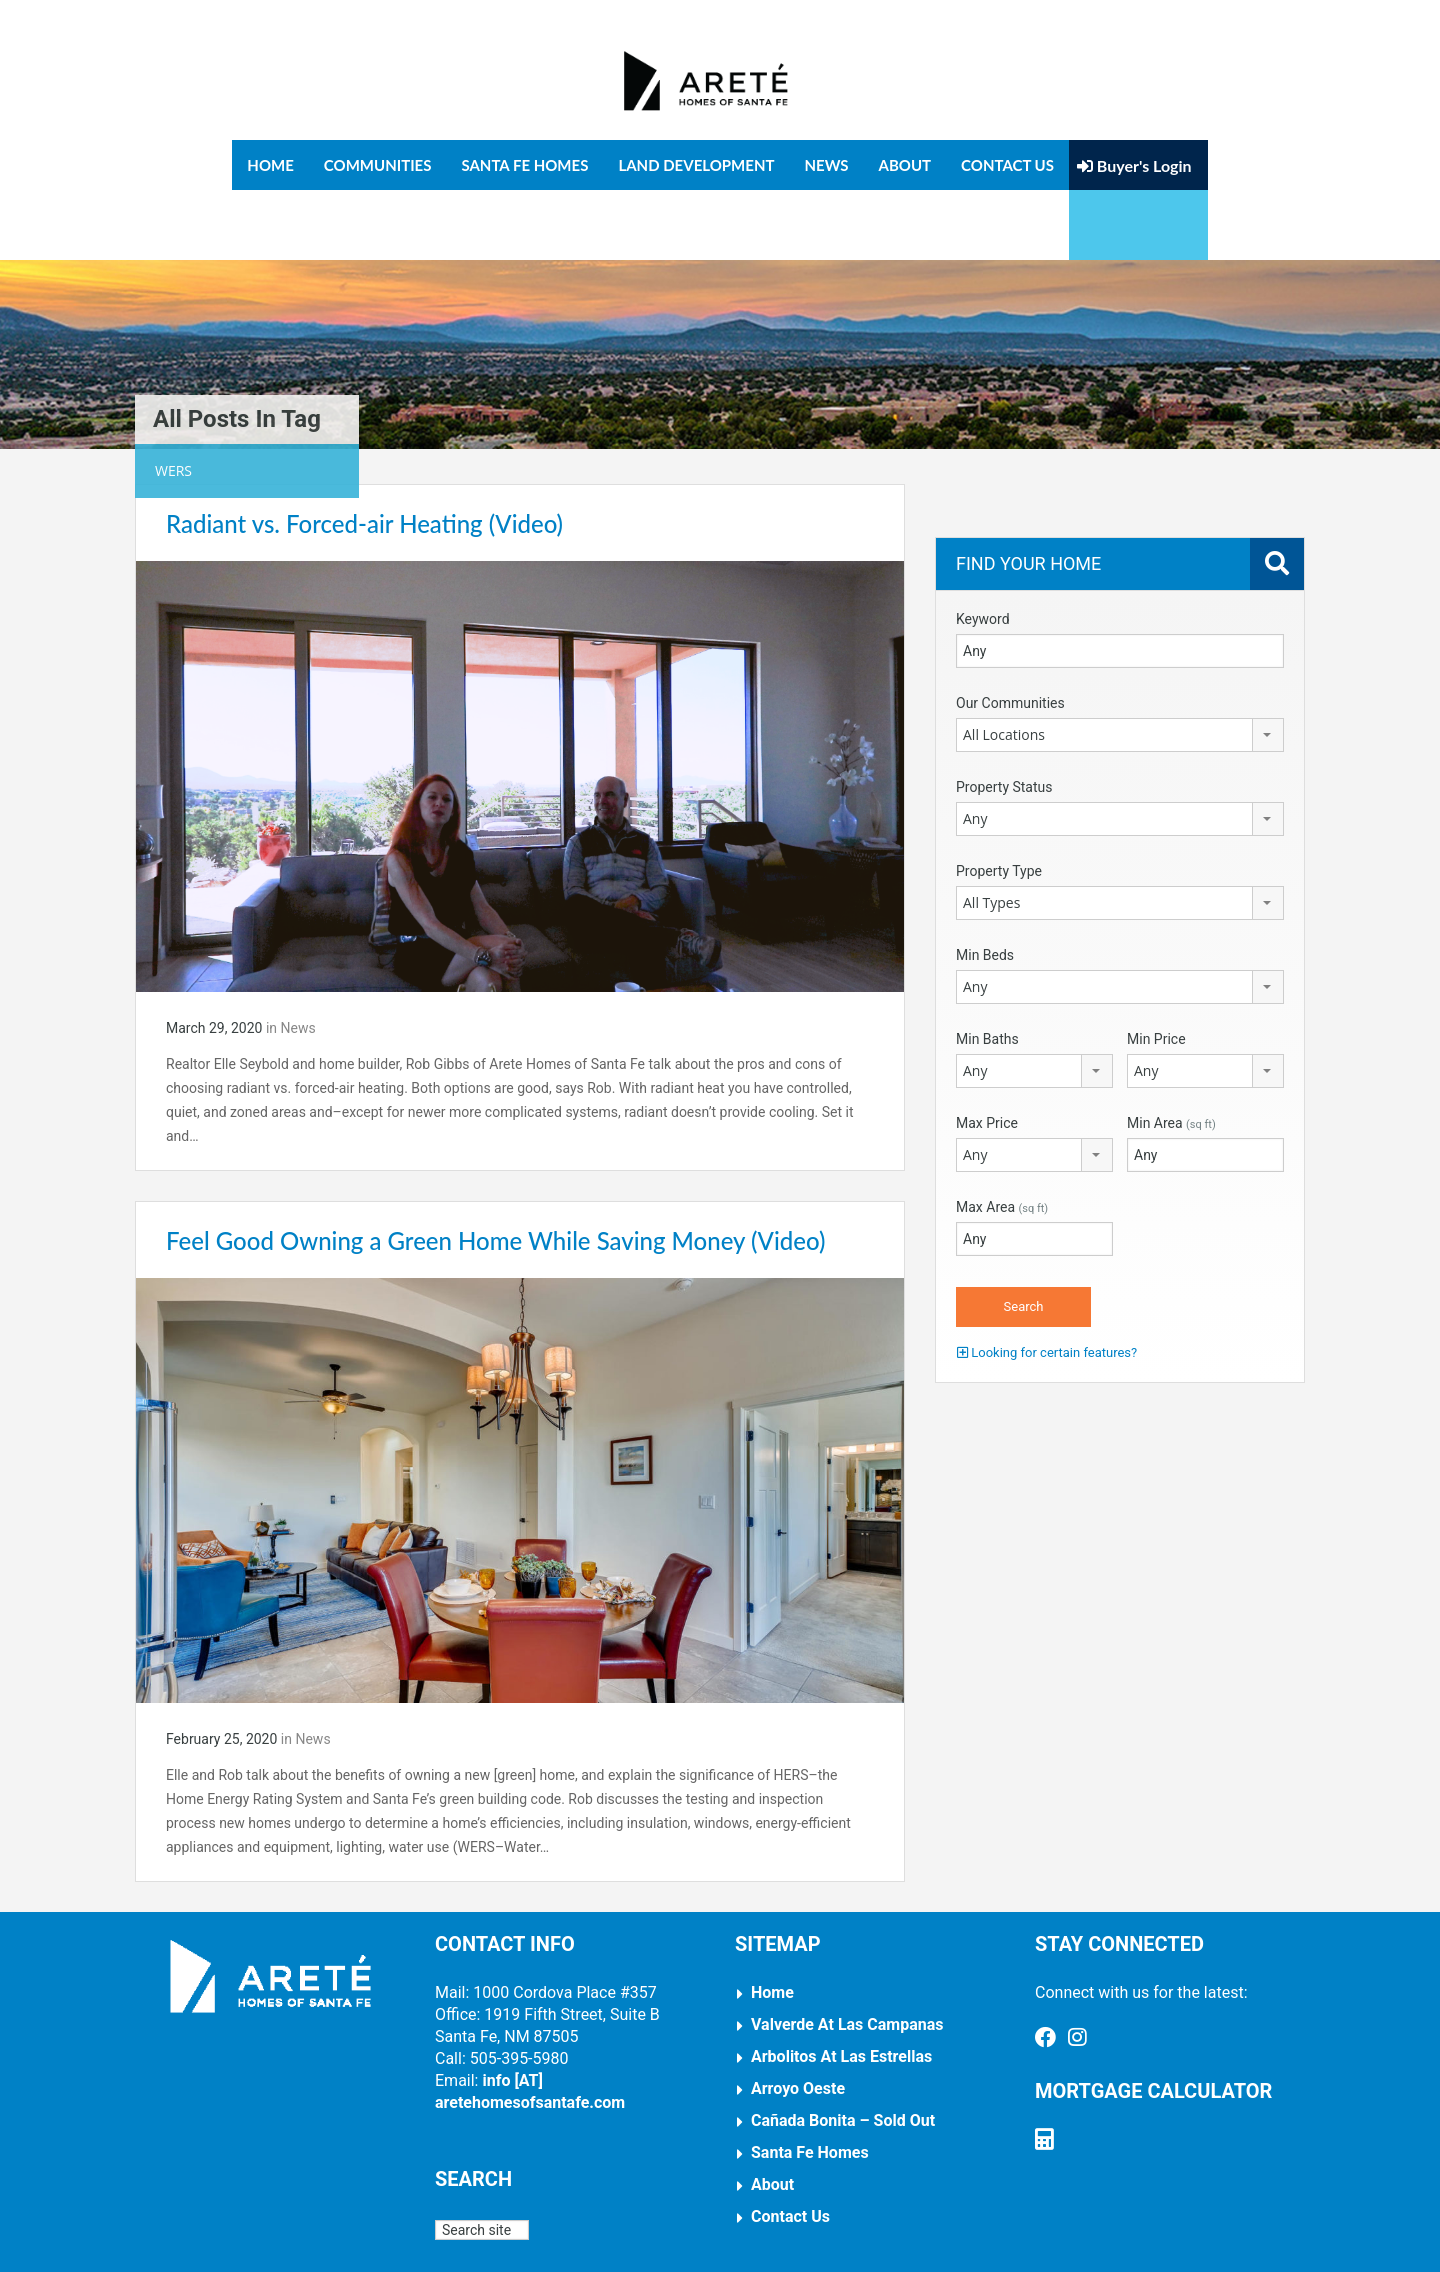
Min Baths (987, 969)
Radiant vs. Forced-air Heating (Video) (364, 453)
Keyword (983, 549)
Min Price (1156, 969)
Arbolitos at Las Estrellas (841, 1987)
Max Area (1002, 1137)
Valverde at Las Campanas (847, 1955)
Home (270, 165)
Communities (378, 165)
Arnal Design (742, 2241)
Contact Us (1007, 165)
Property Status (1004, 717)
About (905, 165)
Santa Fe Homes (524, 165)
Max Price (987, 1053)
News (826, 165)
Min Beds (985, 885)
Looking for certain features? (1047, 1282)
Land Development (696, 165)
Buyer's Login (1134, 166)
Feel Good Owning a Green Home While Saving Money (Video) (495, 1170)
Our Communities (1010, 633)
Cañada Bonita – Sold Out (843, 2051)
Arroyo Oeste (798, 2019)
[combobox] (1120, 665)
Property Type (999, 801)
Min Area (1171, 1053)
